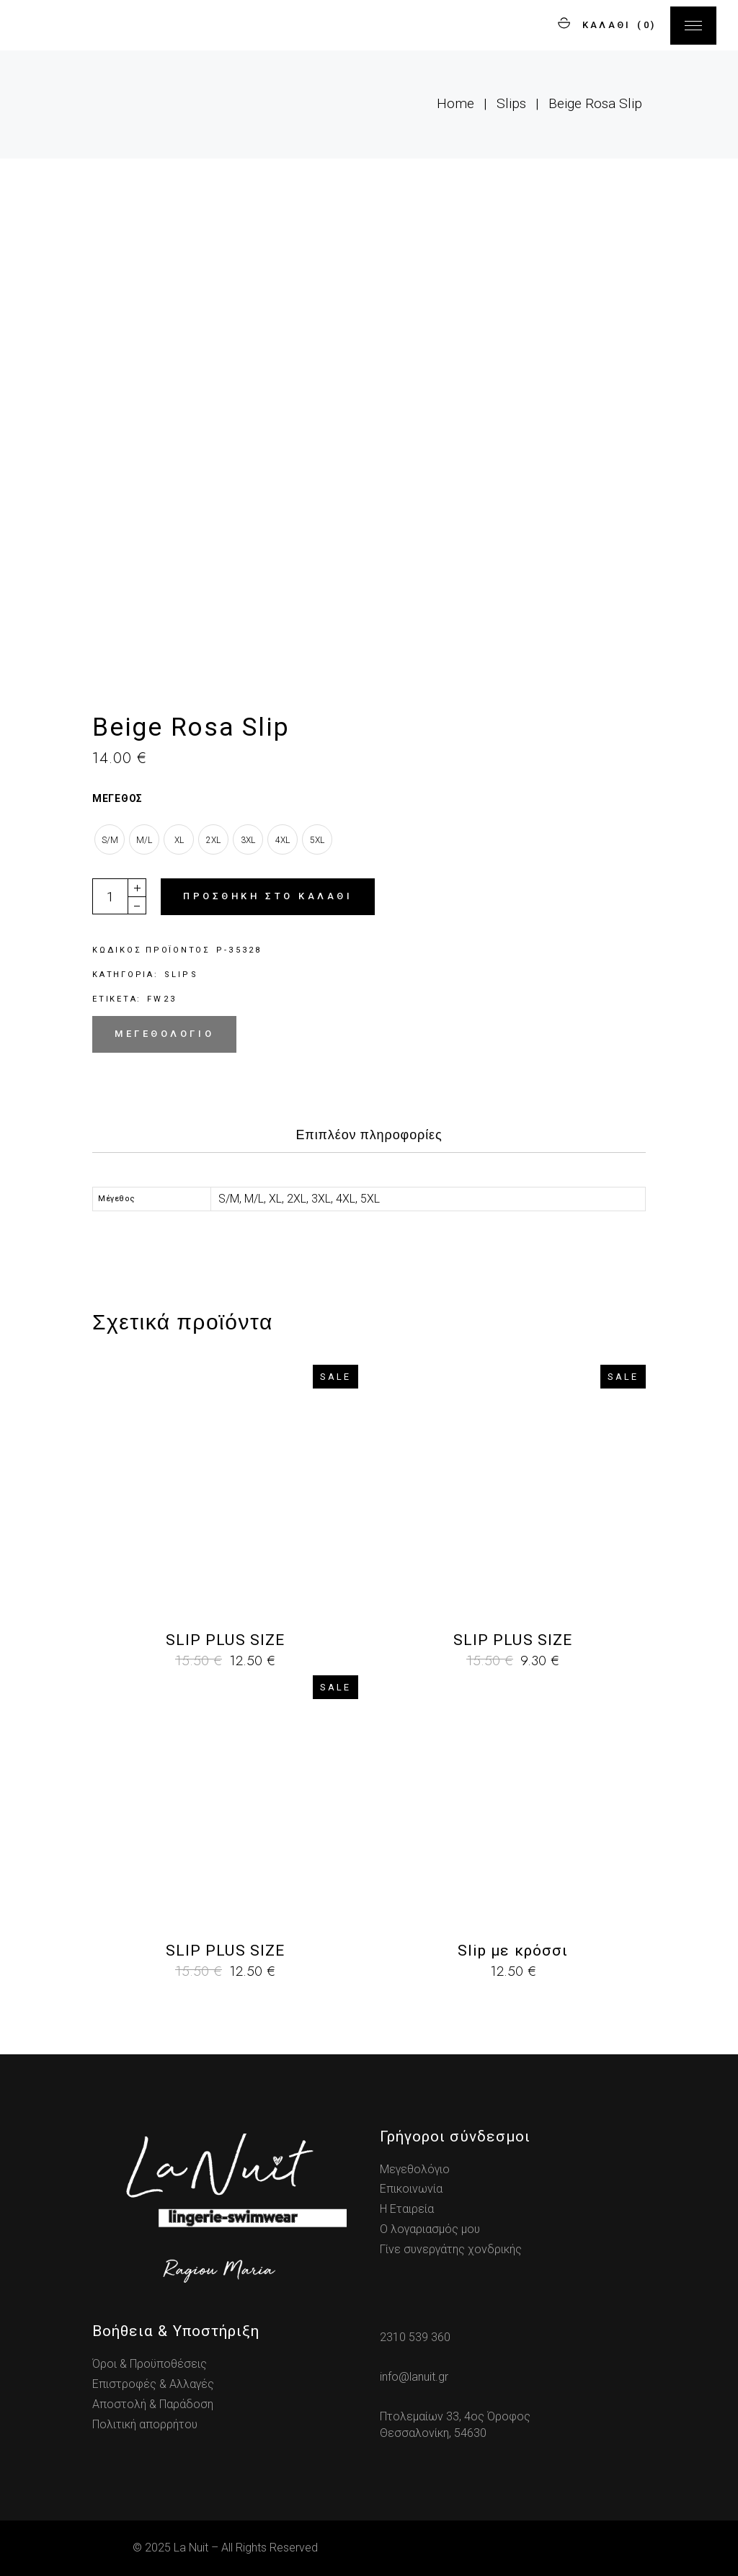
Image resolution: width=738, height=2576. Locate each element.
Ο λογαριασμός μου (430, 2229)
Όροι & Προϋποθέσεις (149, 2364)
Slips (181, 974)
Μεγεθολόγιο (164, 1033)
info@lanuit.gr (414, 2377)
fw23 (162, 999)
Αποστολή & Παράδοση (152, 2404)
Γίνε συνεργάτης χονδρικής (451, 2249)
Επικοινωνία (411, 2189)
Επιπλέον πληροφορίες (368, 1135)
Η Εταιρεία (407, 2209)
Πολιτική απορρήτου (144, 2424)
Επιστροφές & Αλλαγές (153, 2384)
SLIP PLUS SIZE (225, 1640)
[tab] (368, 1139)
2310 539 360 (415, 2337)
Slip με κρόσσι (513, 1950)
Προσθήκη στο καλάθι (267, 896)
